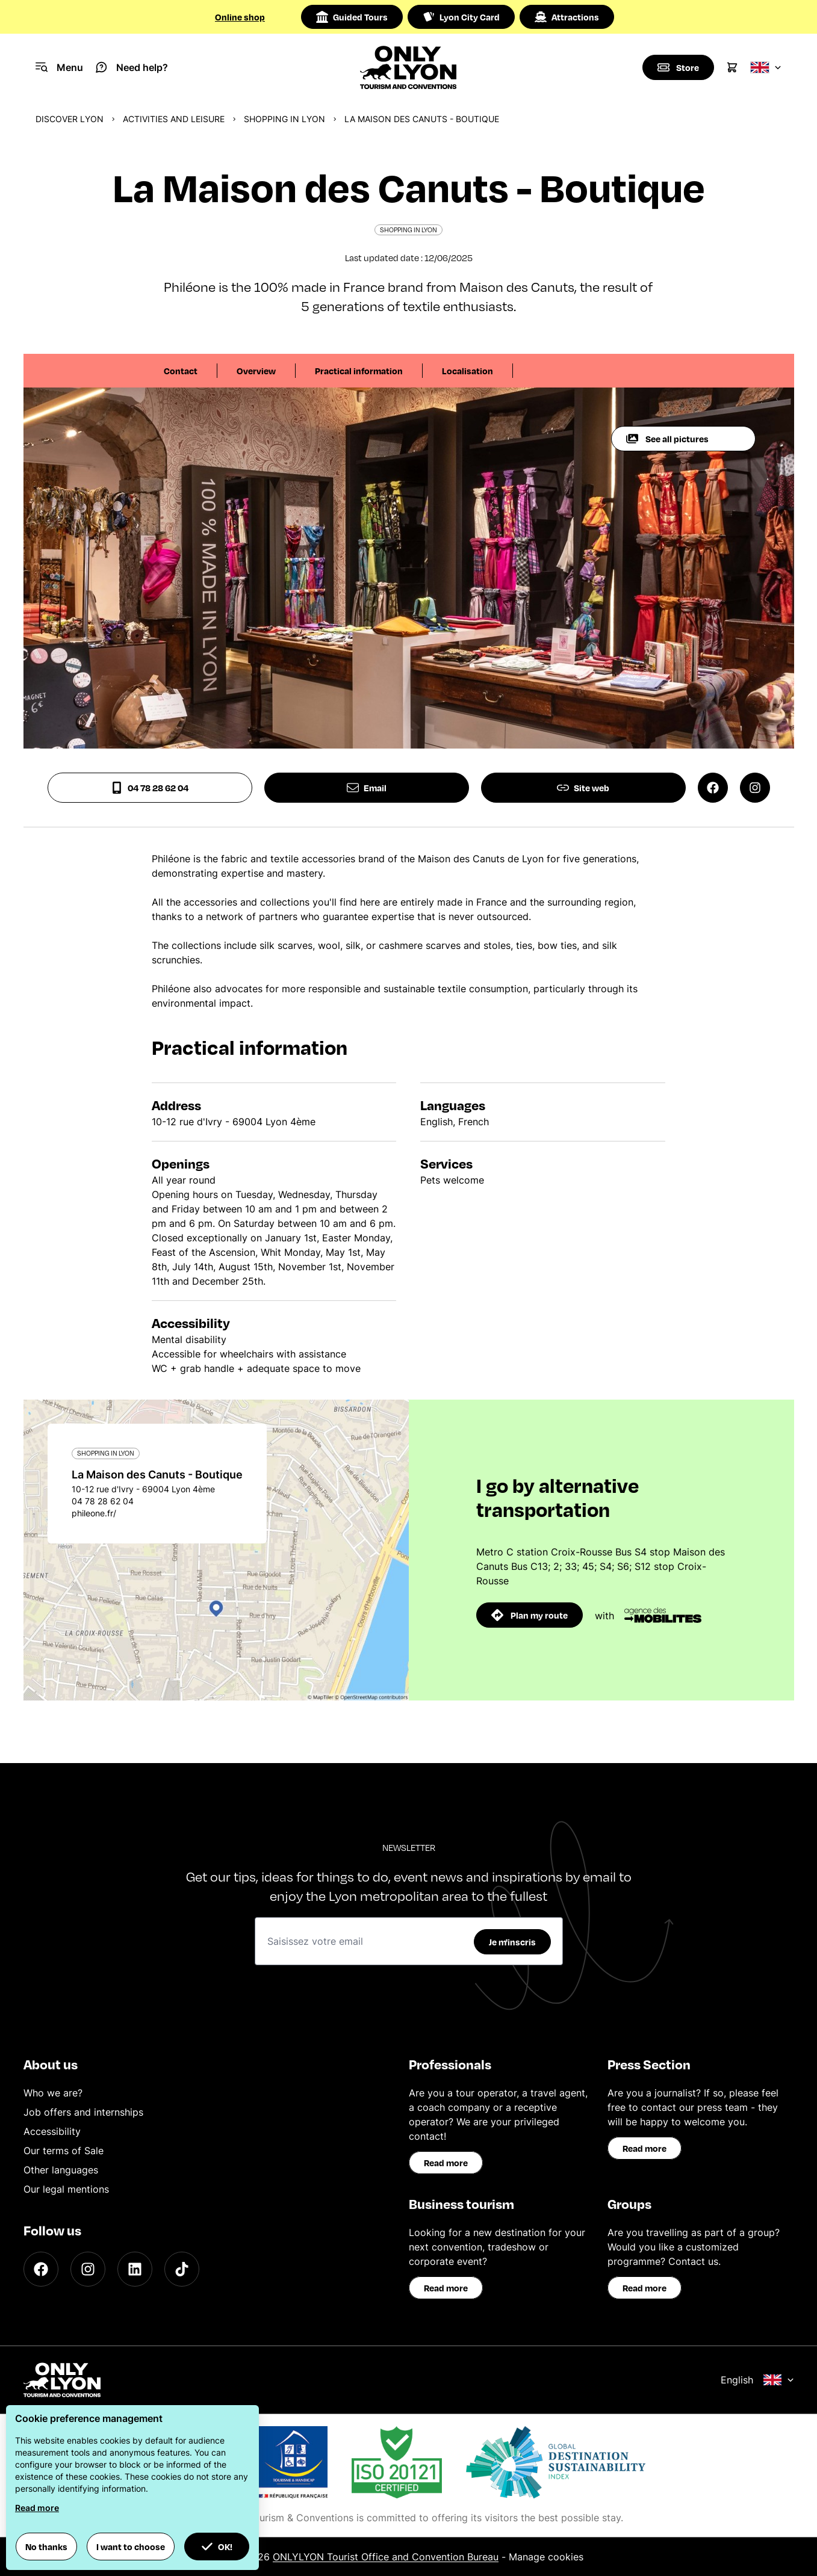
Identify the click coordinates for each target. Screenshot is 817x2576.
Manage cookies (546, 2557)
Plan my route (529, 1615)
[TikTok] (181, 2269)
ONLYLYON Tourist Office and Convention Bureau (386, 2557)
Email (367, 788)
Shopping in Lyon (284, 119)
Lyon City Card (461, 17)
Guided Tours (352, 17)
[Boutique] (678, 67)
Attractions (567, 17)
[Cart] (732, 67)
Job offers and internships (83, 2112)
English (757, 2380)
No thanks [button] (46, 2546)
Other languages (60, 2170)
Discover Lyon (70, 119)
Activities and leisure (174, 119)
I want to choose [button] (130, 2546)
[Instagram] (87, 2269)
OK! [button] (216, 2546)
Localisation (467, 371)
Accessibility (52, 2131)
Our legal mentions (66, 2189)
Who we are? (52, 2093)
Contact (180, 371)
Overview (256, 371)
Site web (583, 788)
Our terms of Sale (63, 2151)
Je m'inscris (512, 1942)
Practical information (359, 371)
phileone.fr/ (94, 1513)
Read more (446, 2163)
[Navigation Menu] (59, 67)
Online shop (240, 17)
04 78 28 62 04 (149, 788)
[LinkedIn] (134, 2269)
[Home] (408, 67)
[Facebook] (40, 2269)
